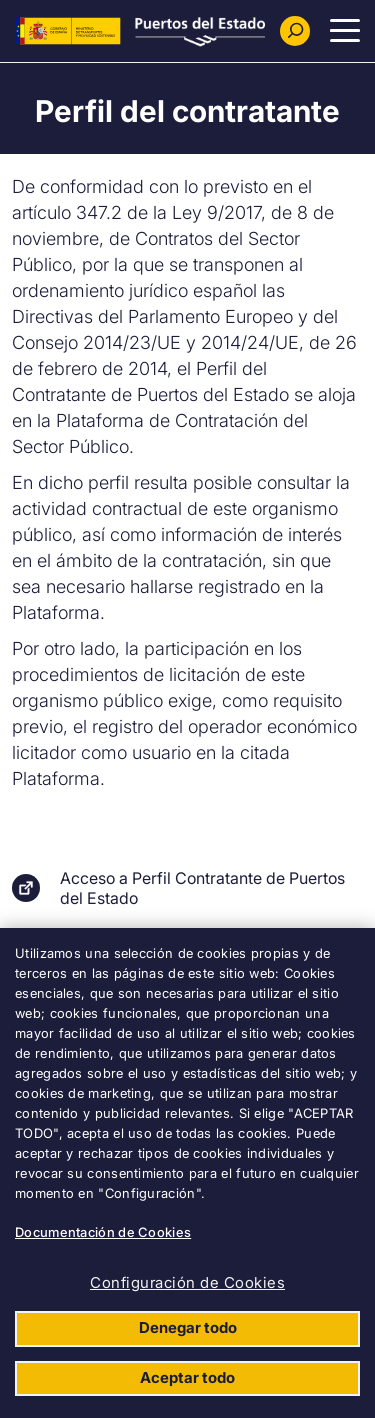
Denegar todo (188, 1327)
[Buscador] (295, 31)
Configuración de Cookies (187, 1282)
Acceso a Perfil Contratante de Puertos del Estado (202, 888)
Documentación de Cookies (103, 1232)
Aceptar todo (187, 1377)
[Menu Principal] (345, 31)
